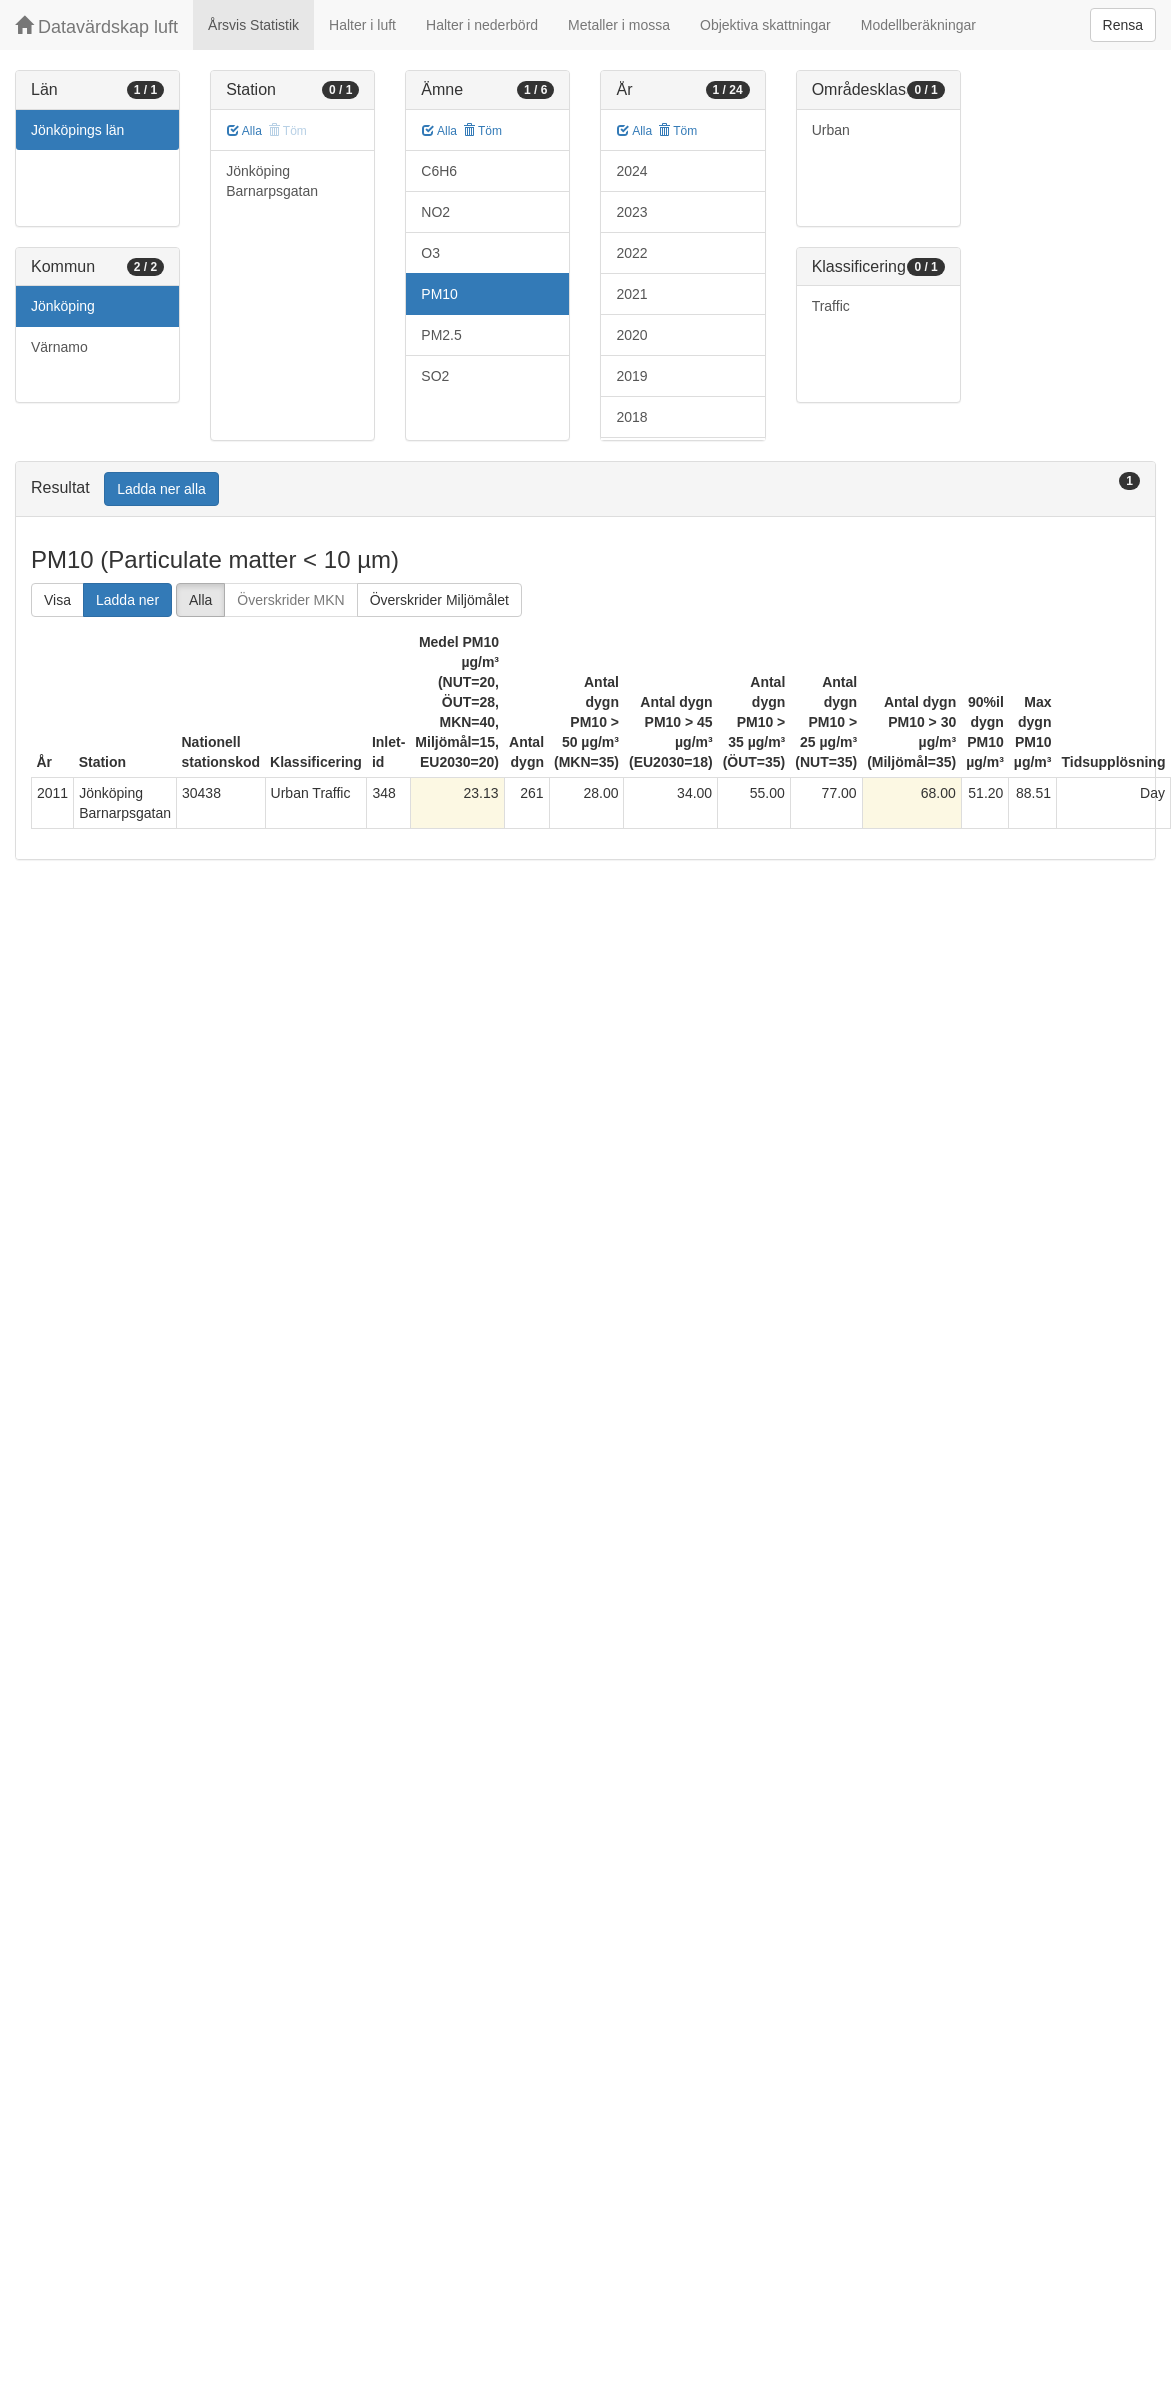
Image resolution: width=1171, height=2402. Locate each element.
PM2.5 (441, 335)
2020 (631, 335)
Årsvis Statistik (253, 25)
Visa (57, 600)
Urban (831, 130)
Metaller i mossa (619, 25)
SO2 (435, 376)
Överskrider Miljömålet (439, 600)
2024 (631, 171)
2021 (631, 294)
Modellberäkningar (918, 25)
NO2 (435, 212)
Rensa (1123, 25)
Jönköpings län (77, 130)
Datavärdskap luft (96, 26)
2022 (631, 253)
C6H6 (439, 171)
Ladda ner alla (161, 489)
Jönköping (63, 306)
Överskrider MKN (290, 600)
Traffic (831, 306)
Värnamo (59, 347)
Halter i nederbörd (482, 25)
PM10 (439, 294)
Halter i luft (362, 25)
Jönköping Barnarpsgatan (272, 181)
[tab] (585, 489)
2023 (631, 212)
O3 (430, 253)
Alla (244, 131)
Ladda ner (127, 600)
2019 (631, 376)
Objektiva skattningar (765, 25)
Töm (482, 131)
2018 (631, 417)
